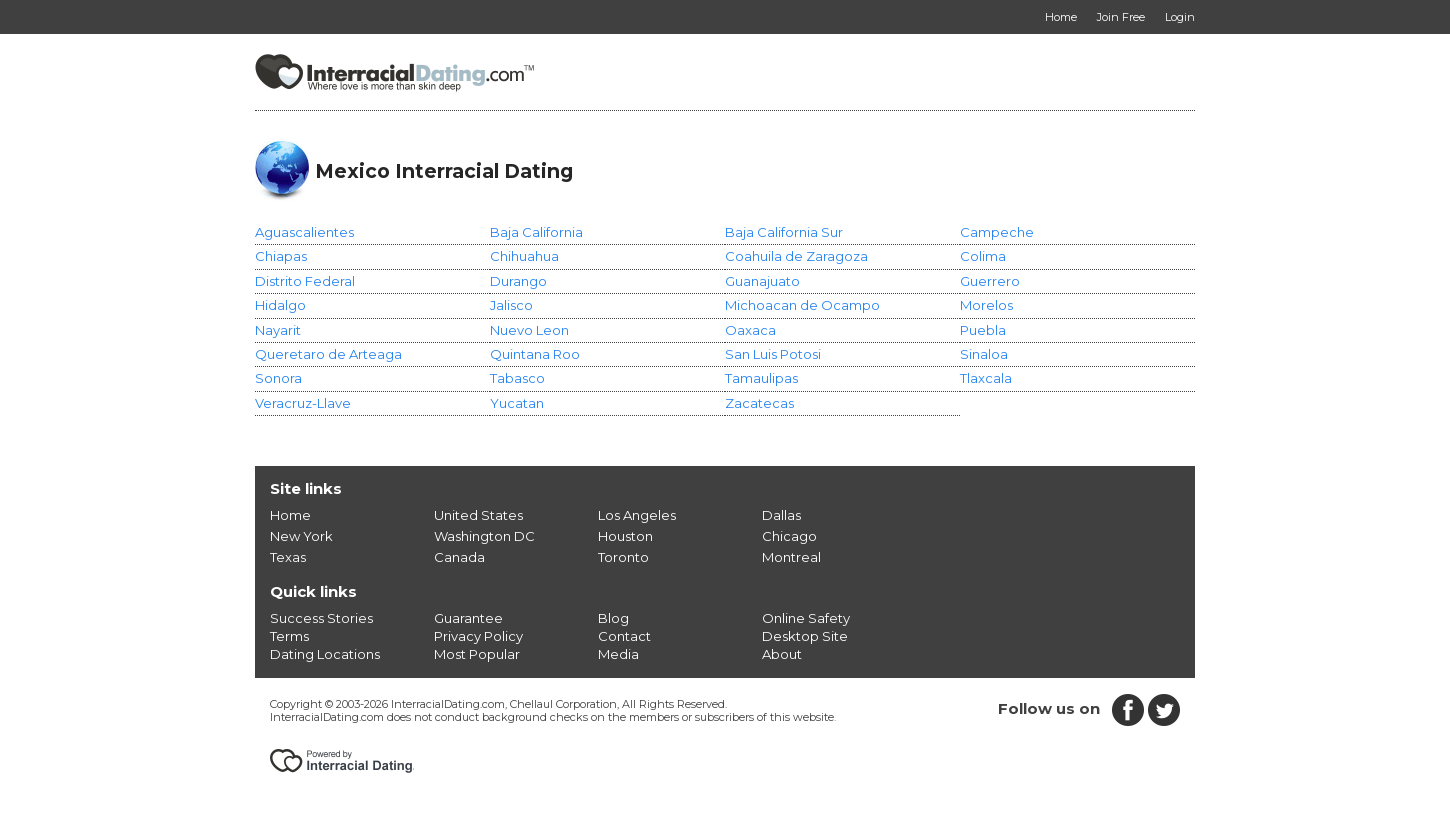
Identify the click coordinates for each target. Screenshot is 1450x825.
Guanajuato (762, 281)
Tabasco (517, 378)
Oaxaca (750, 330)
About (782, 654)
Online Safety (806, 618)
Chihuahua (524, 256)
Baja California (536, 232)
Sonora (278, 378)
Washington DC (484, 536)
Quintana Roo (535, 354)
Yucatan (517, 403)
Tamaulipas (761, 378)
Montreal (791, 557)
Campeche (997, 232)
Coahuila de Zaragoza (796, 256)
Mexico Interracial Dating (444, 171)
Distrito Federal (305, 281)
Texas (288, 557)
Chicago (789, 536)
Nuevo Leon (529, 330)
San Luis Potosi (773, 354)
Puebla (983, 330)
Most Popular (477, 654)
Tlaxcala (986, 378)
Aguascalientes (304, 232)
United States (478, 515)
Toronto (623, 557)
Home (290, 515)
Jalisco (511, 305)
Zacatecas (759, 403)
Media (618, 654)
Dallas (781, 515)
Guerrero (990, 281)
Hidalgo (280, 305)
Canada (459, 557)
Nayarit (278, 330)
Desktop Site (805, 636)
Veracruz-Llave (303, 403)
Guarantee (468, 618)
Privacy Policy (478, 636)
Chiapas (281, 256)
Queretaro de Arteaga (328, 354)
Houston (625, 536)
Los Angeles (637, 515)
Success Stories (321, 618)
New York (301, 536)
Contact (624, 636)
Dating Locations (325, 654)
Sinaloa (984, 354)
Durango (518, 281)
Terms (289, 636)
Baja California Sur (784, 232)
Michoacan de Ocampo (802, 305)
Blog (613, 618)
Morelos (986, 305)
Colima (983, 256)
